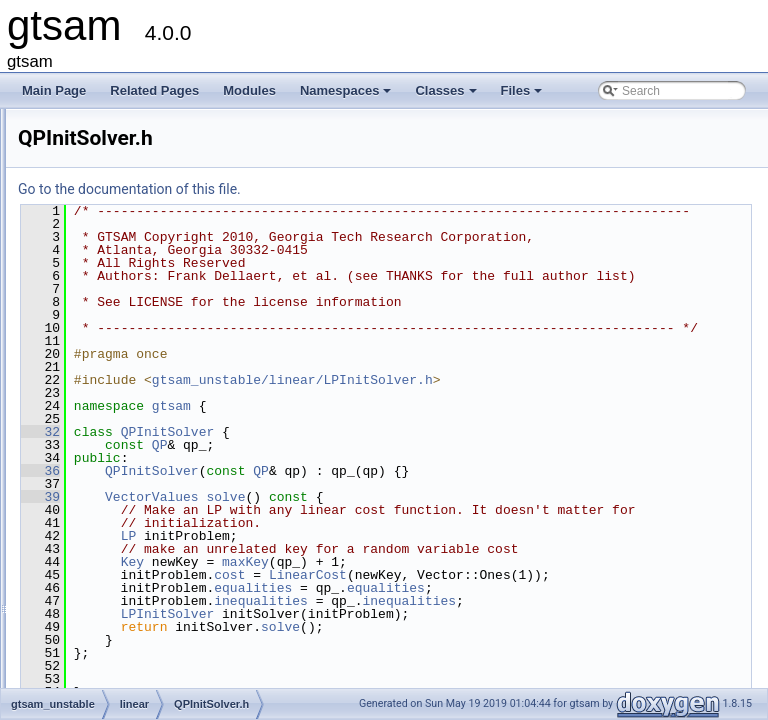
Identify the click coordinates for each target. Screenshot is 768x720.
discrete (103, 126)
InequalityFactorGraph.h (162, 258)
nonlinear (106, 610)
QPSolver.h (128, 544)
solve (475, 549)
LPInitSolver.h (135, 412)
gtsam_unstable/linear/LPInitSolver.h (542, 432)
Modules (249, 90)
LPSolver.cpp (133, 434)
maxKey (495, 640)
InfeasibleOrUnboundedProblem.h (188, 302)
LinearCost (558, 653)
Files (523, 96)
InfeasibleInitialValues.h (160, 280)
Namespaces (347, 96)
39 (290, 549)
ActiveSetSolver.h (145, 214)
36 (290, 523)
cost (479, 653)
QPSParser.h (133, 566)
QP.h (111, 478)
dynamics (107, 148)
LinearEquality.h (140, 346)
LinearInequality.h (145, 368)
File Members (86, 676)
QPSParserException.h (159, 588)
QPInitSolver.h (136, 500)
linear (96, 170)
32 (290, 484)
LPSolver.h (127, 456)
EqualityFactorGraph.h (158, 236)
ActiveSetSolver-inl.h (153, 192)
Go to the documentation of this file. (379, 189)
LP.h (109, 390)
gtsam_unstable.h (129, 654)
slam (94, 632)
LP (379, 601)
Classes (447, 96)
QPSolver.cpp (134, 522)
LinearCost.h (132, 324)
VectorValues (402, 549)
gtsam (421, 458)
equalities (503, 679)
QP (410, 497)
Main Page (54, 90)
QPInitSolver (418, 484)
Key (382, 640)
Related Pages (154, 90)
